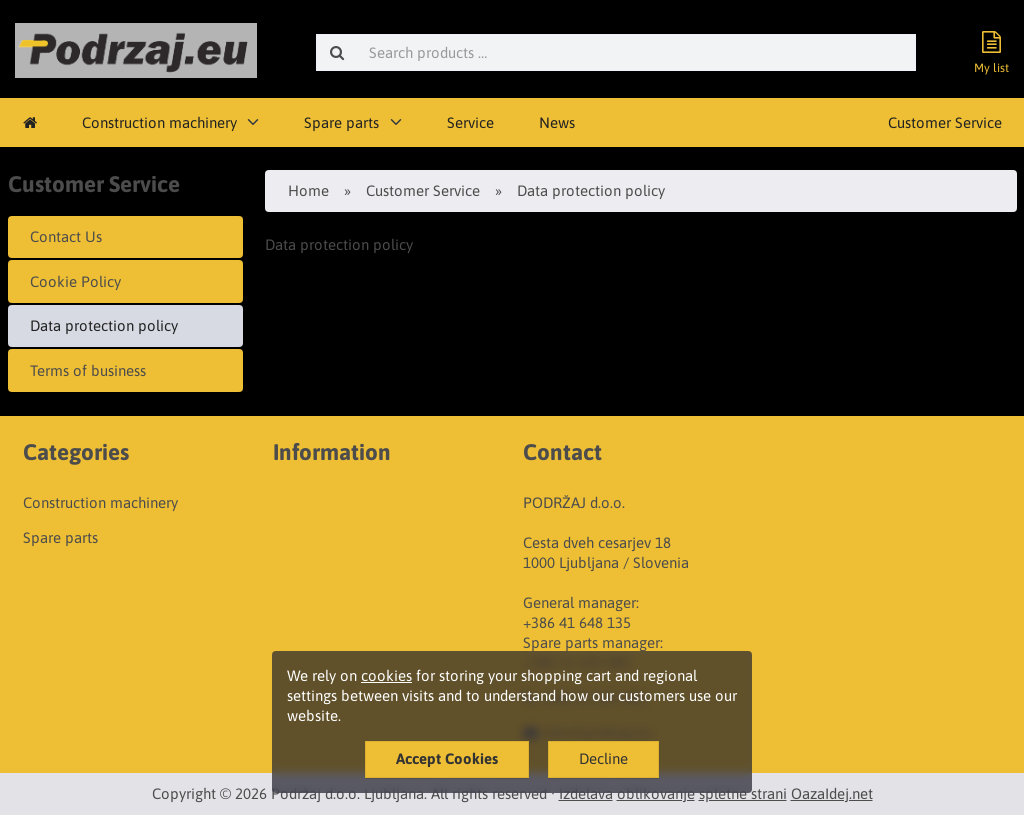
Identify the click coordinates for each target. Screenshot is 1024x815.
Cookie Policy (75, 281)
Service (470, 122)
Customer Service (945, 122)
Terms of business (88, 370)
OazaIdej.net (832, 793)
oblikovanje (656, 793)
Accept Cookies (447, 758)
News (557, 122)
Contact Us (66, 236)
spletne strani (743, 793)
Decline (603, 758)
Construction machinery (159, 122)
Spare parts (341, 122)
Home (308, 190)
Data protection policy (104, 325)
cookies (386, 675)
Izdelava (586, 793)
